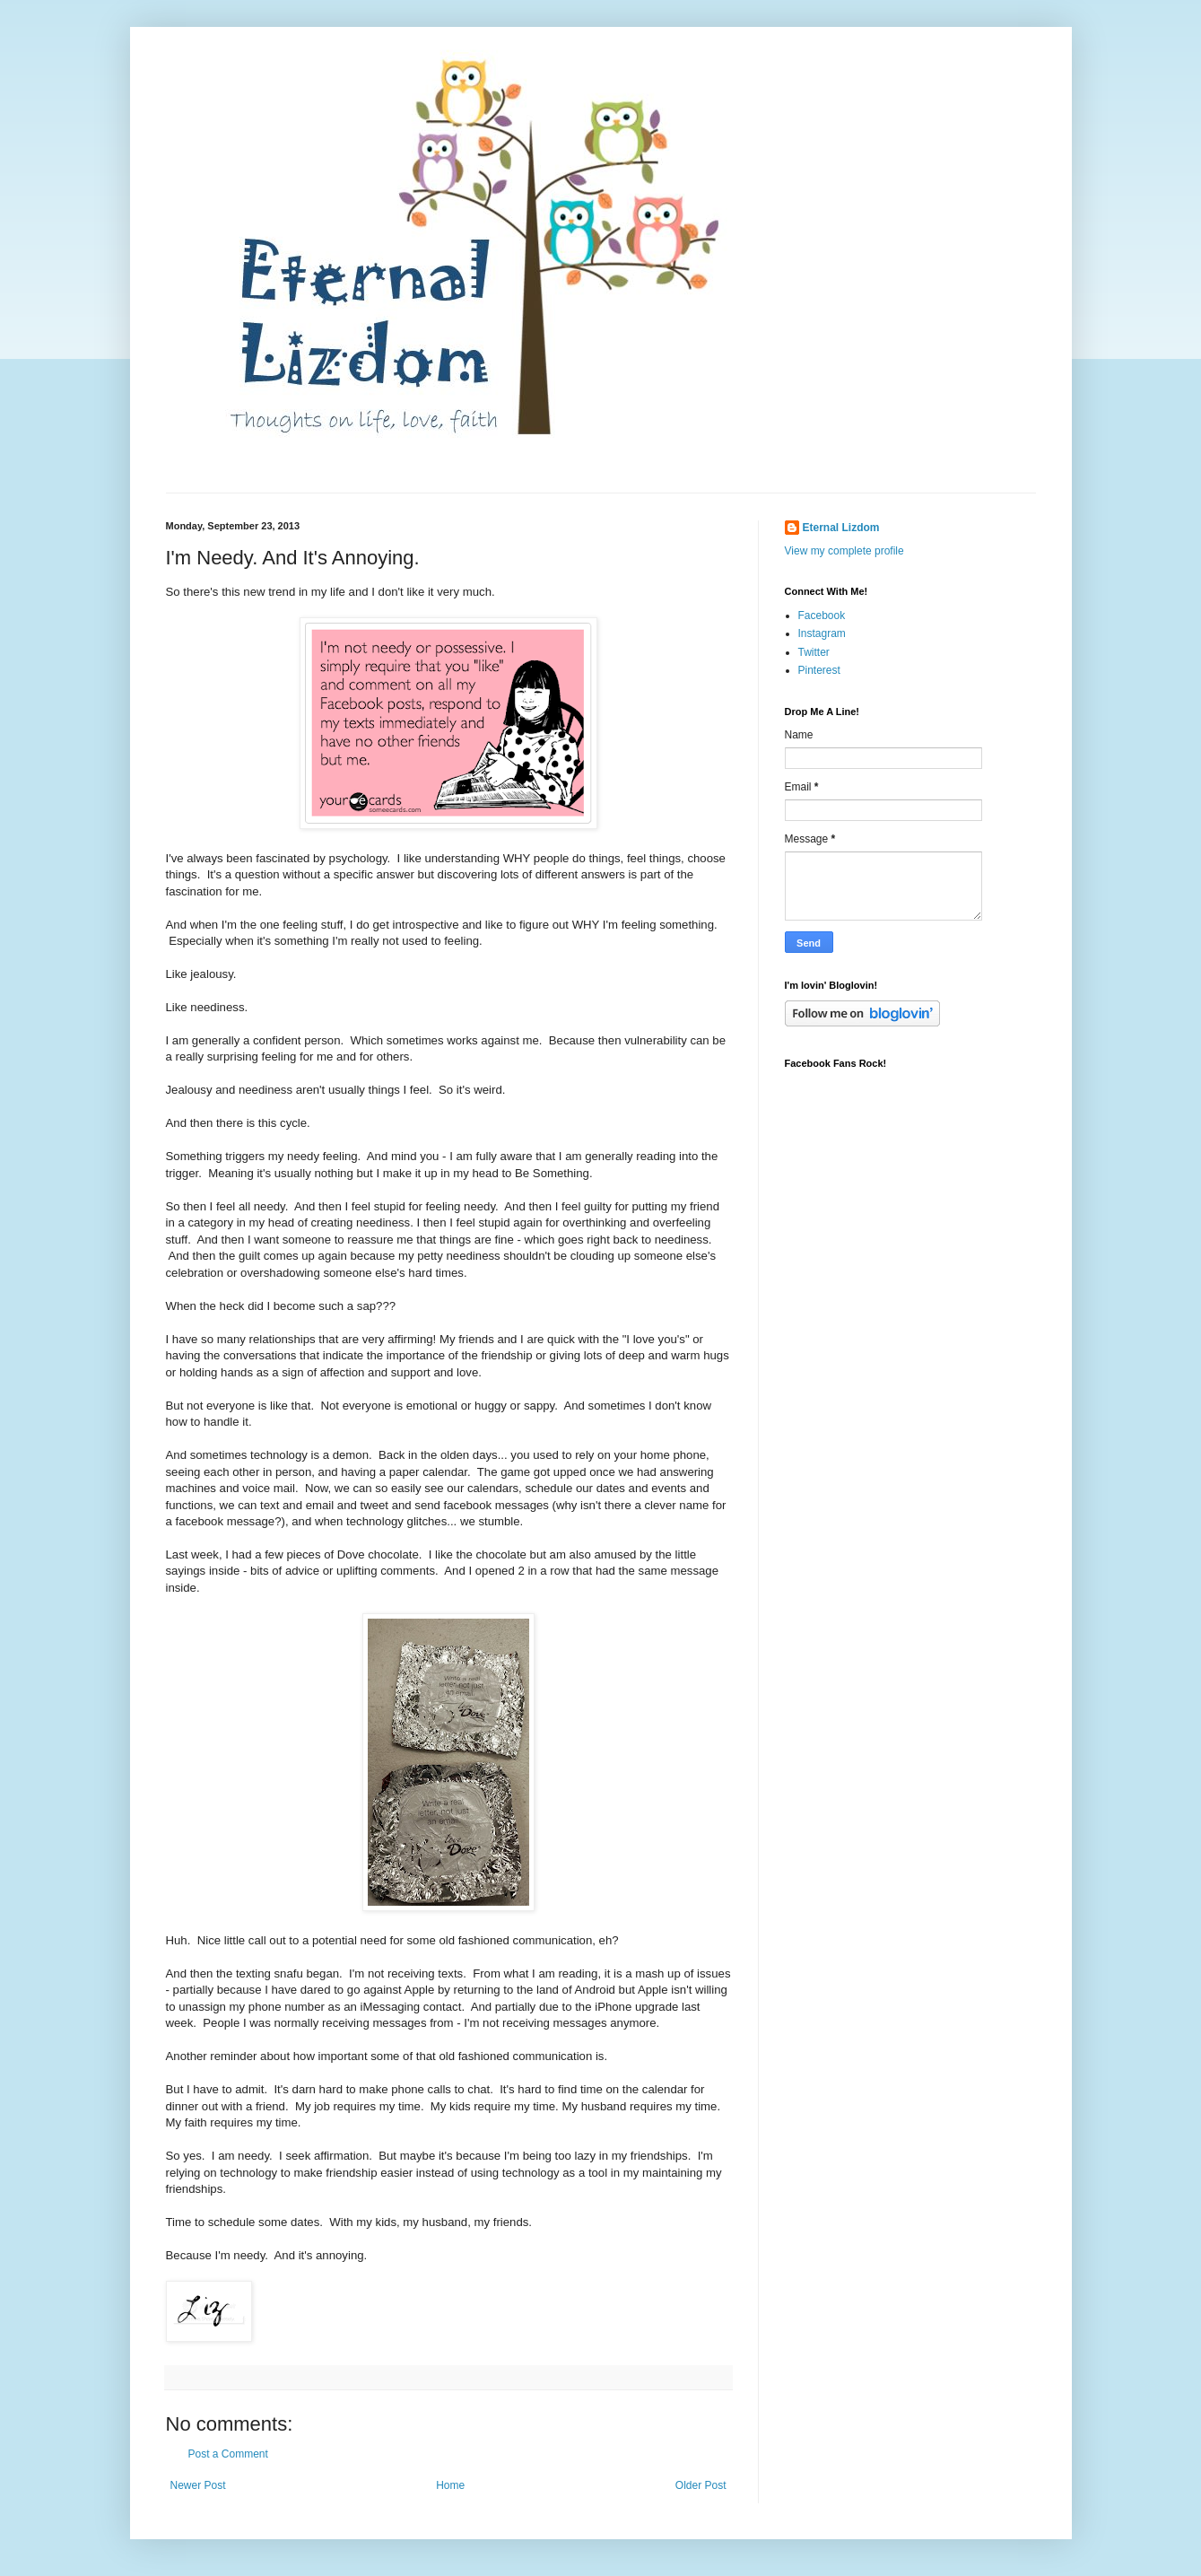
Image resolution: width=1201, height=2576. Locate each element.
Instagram (822, 633)
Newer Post (198, 2485)
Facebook (822, 615)
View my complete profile (844, 551)
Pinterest (819, 670)
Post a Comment (228, 2454)
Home (450, 2485)
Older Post (701, 2485)
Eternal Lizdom (841, 527)
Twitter (814, 652)
